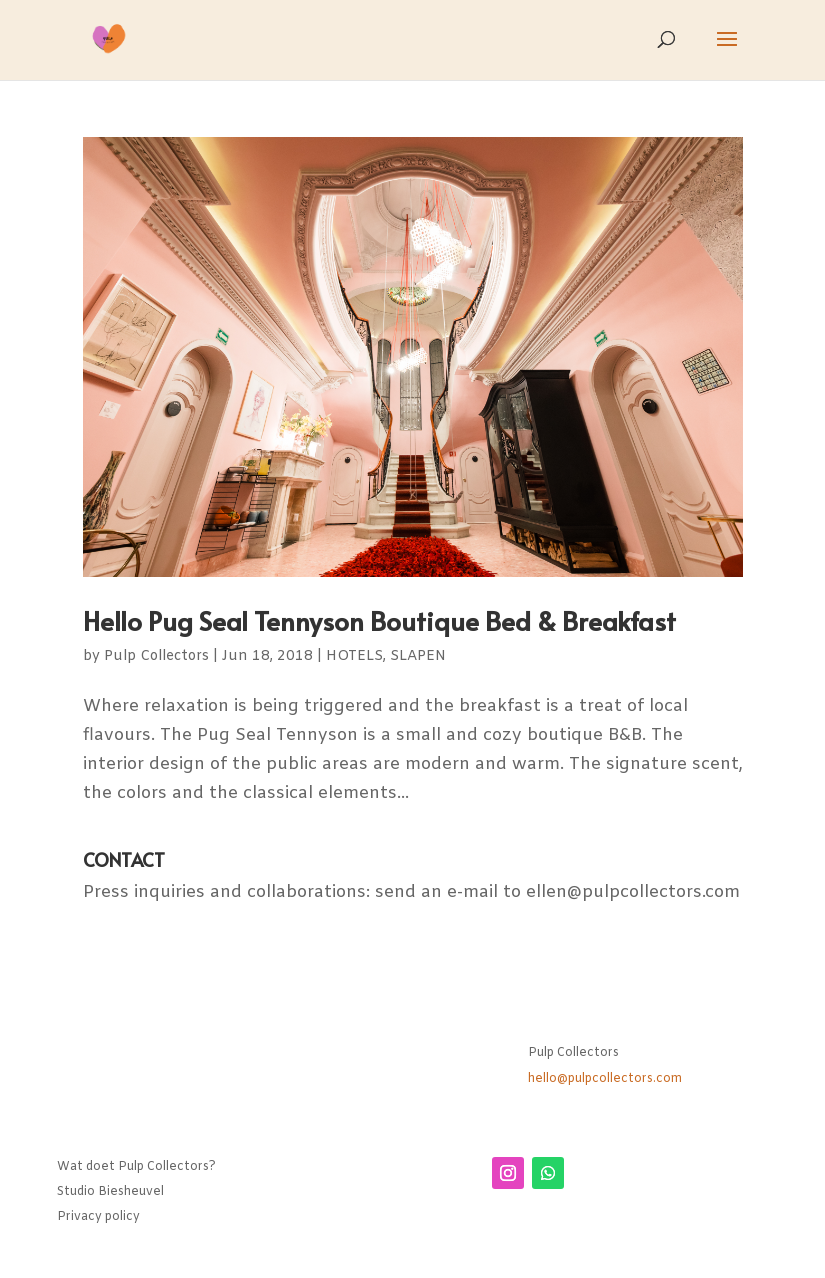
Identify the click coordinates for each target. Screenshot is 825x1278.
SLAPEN (418, 656)
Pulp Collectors (156, 656)
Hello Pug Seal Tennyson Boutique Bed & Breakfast (379, 620)
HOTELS (354, 656)
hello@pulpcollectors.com (605, 1079)
